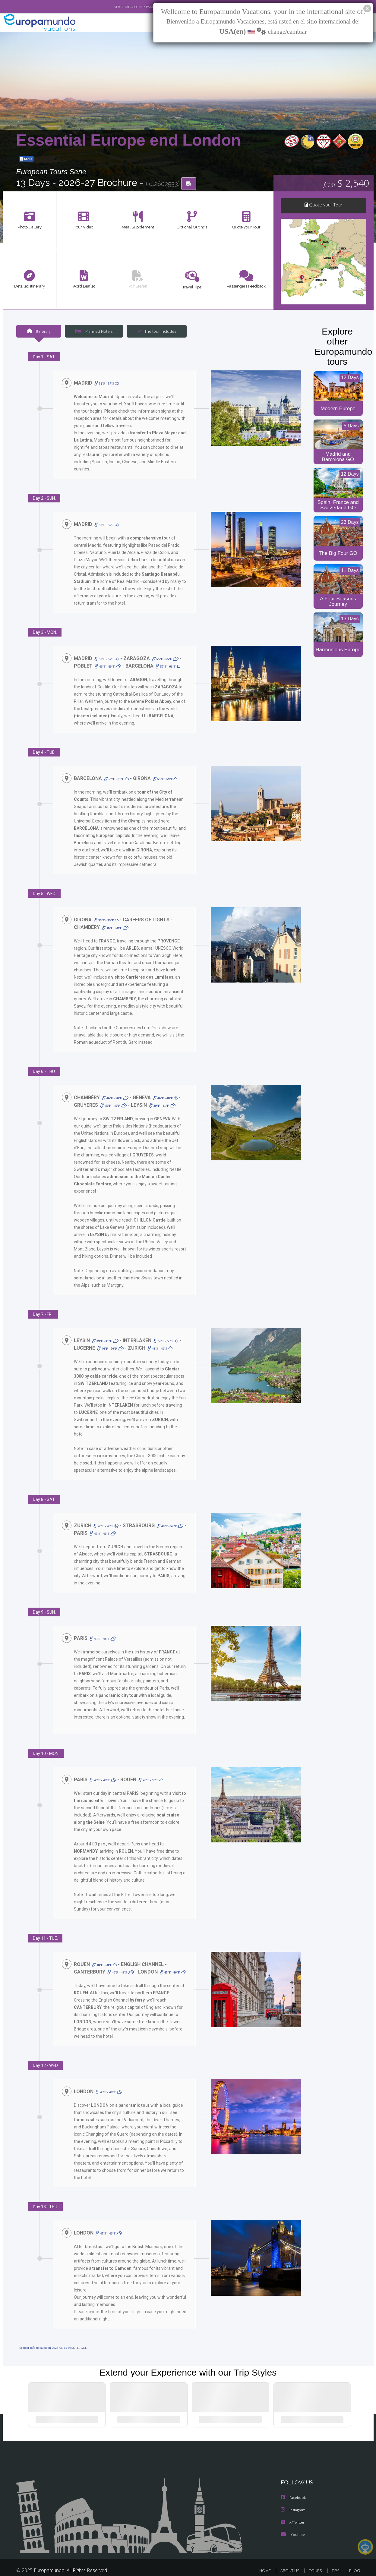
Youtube (293, 2521)
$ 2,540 (346, 183)
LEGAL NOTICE (263, 2566)
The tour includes (154, 332)
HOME (267, 2557)
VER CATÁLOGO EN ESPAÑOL (121, 7)
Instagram (294, 2497)
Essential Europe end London (128, 140)
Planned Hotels (93, 332)
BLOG (354, 2557)
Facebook (294, 2485)
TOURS (317, 2557)
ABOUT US (292, 2557)
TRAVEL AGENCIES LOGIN (216, 2566)
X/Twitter (293, 2509)
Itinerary (38, 332)
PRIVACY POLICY (302, 2566)
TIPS (336, 2557)
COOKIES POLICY (343, 2566)
